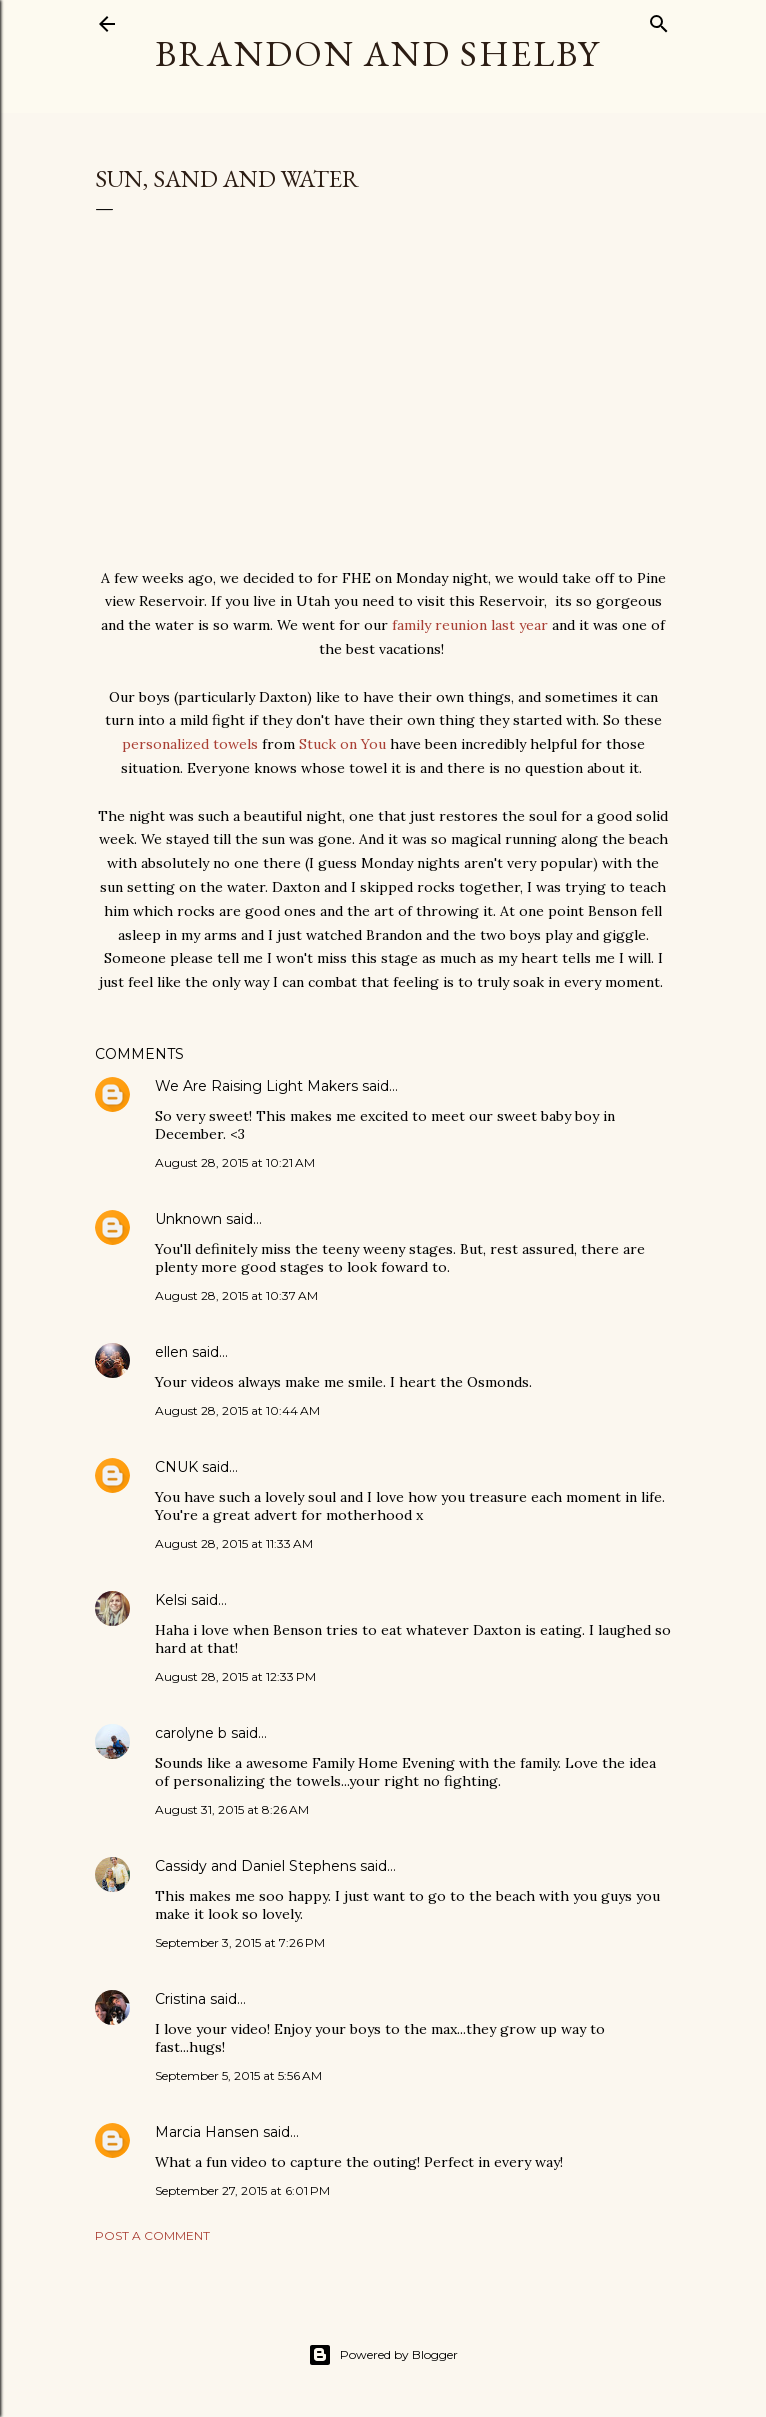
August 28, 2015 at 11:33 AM (234, 1543)
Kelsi (171, 1600)
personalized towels (190, 744)
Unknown (188, 1219)
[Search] (659, 19)
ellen (171, 1352)
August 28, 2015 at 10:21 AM (235, 1162)
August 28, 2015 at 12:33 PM (235, 1676)
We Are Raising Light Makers (256, 1086)
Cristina (180, 1999)
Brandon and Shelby (377, 53)
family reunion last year (470, 625)
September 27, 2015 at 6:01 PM (242, 2190)
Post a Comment (152, 2235)
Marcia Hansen (207, 2132)
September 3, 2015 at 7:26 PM (240, 1942)
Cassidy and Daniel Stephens (255, 1866)
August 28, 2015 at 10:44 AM (237, 1410)
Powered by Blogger (383, 2355)
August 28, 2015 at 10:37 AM (236, 1295)
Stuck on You (342, 744)
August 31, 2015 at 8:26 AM (232, 1809)
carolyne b (191, 1733)
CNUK (176, 1467)
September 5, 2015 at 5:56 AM (238, 2075)
